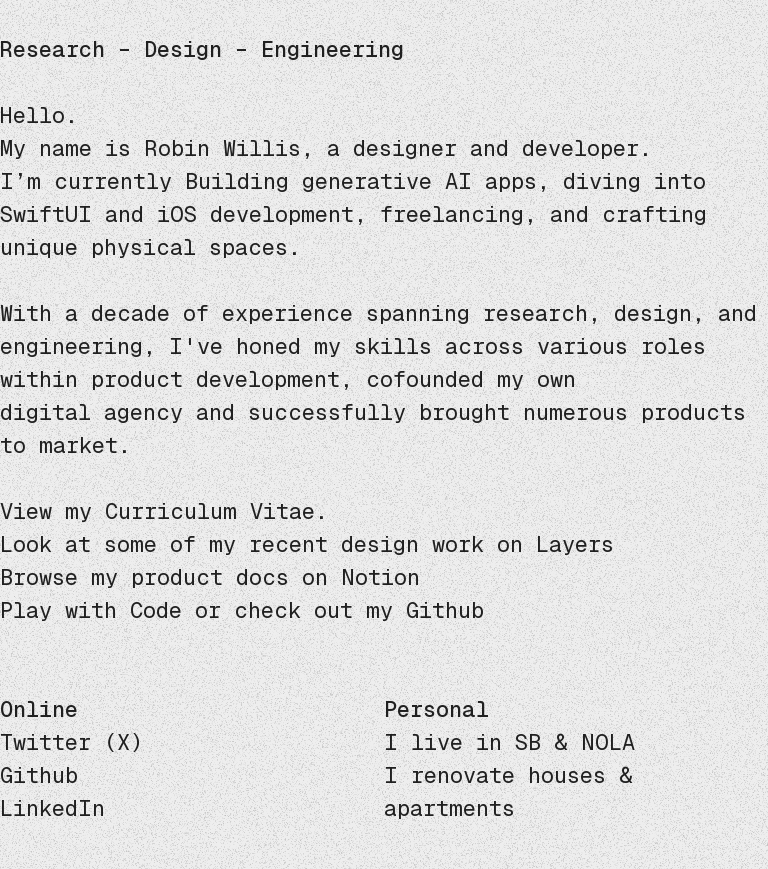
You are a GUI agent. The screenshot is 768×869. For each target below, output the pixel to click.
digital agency (91, 412)
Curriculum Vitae (210, 511)
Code (156, 610)
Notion (380, 577)
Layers (575, 544)
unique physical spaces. (150, 247)
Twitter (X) (71, 742)
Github (445, 610)
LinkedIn (52, 808)
